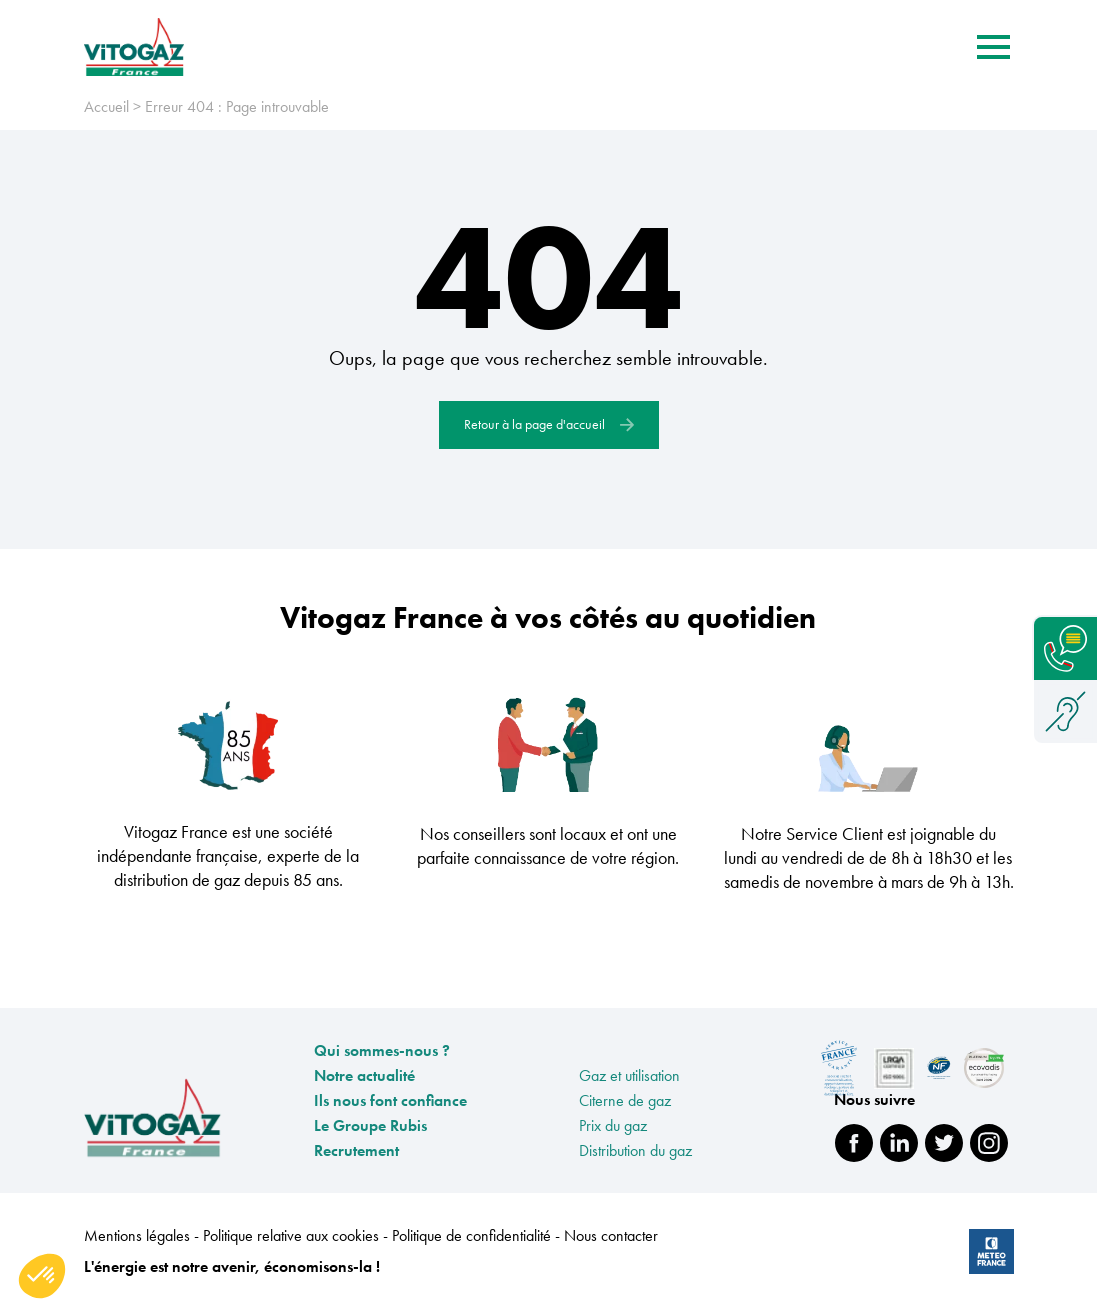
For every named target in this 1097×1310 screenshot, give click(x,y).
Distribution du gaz (635, 1150)
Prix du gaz (613, 1125)
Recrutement (356, 1150)
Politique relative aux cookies (293, 1235)
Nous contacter (611, 1235)
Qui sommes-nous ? (382, 1050)
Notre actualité (364, 1075)
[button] (42, 1276)
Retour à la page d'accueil (549, 424)
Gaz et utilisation (629, 1075)
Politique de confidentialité (473, 1235)
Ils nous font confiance (390, 1100)
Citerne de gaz (625, 1100)
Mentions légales (139, 1235)
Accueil (106, 106)
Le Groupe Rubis (370, 1125)
